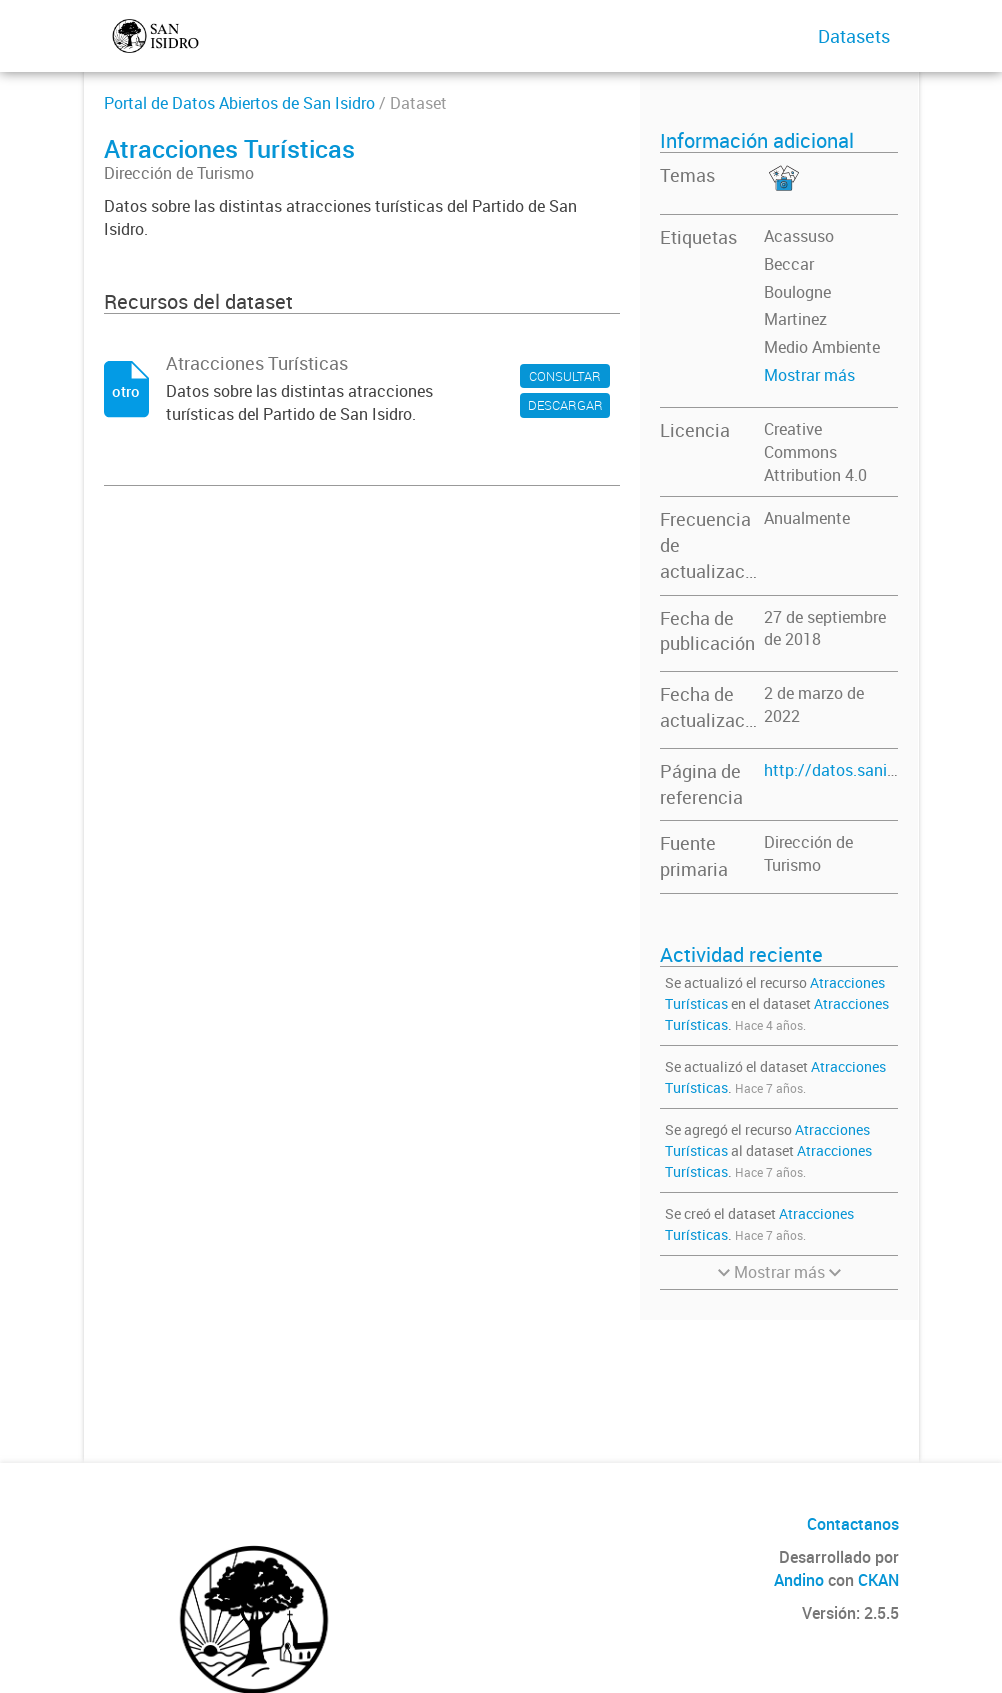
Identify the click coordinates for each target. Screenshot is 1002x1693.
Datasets (854, 36)
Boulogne (797, 292)
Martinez (795, 319)
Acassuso (799, 236)
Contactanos (853, 1524)
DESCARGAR (565, 405)
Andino (799, 1580)
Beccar (789, 264)
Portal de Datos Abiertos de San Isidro (239, 103)
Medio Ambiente (822, 347)
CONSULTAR (565, 376)
